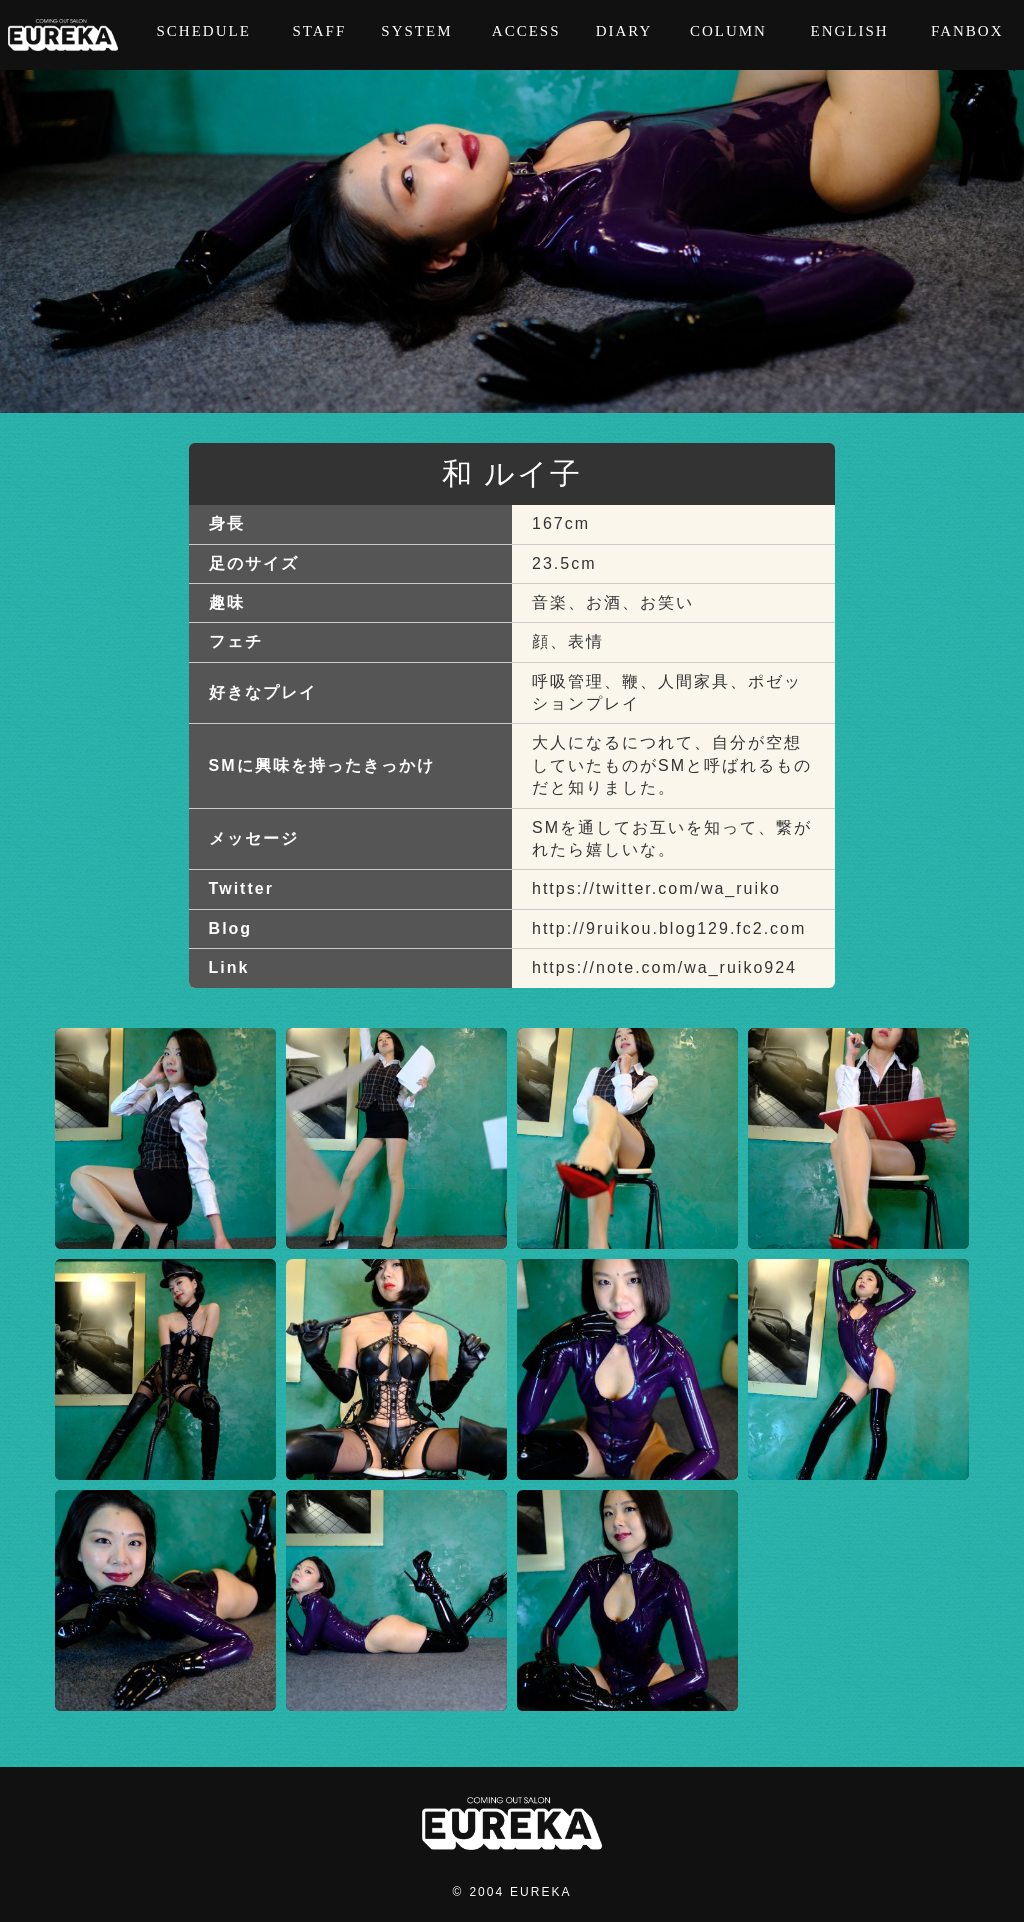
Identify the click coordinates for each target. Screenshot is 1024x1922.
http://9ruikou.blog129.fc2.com (669, 928)
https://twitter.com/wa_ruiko (656, 888)
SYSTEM (416, 35)
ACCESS (526, 35)
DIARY (624, 35)
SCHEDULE (203, 35)
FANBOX (967, 35)
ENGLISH (849, 35)
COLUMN (728, 35)
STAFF (319, 35)
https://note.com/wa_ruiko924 (664, 967)
